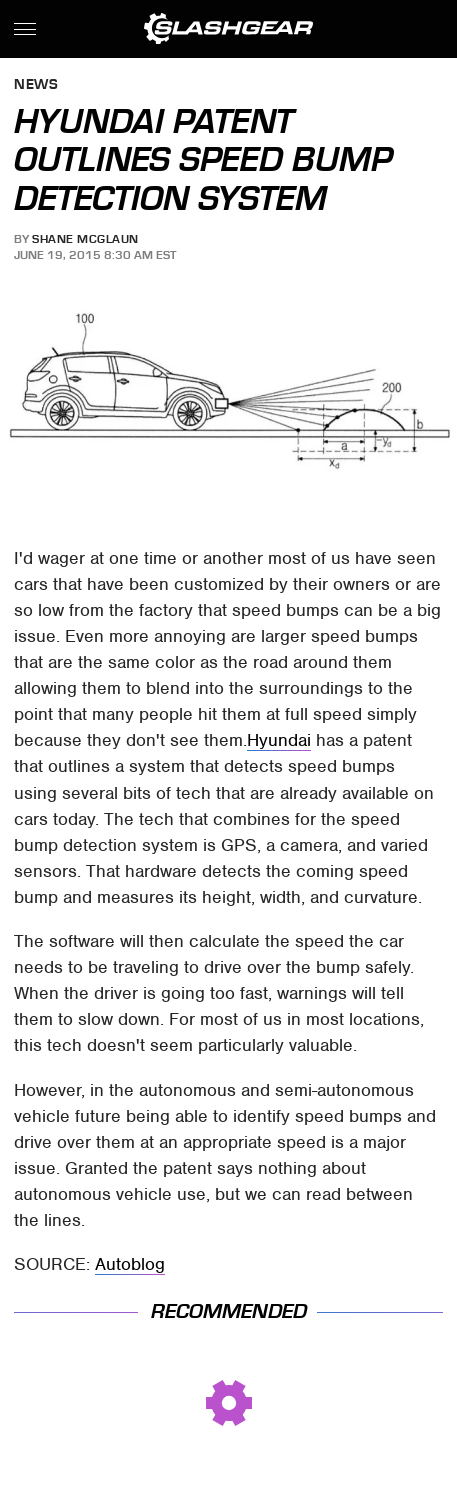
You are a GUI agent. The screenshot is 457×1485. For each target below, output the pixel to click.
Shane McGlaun (85, 239)
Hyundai (279, 740)
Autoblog (130, 1264)
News (36, 85)
